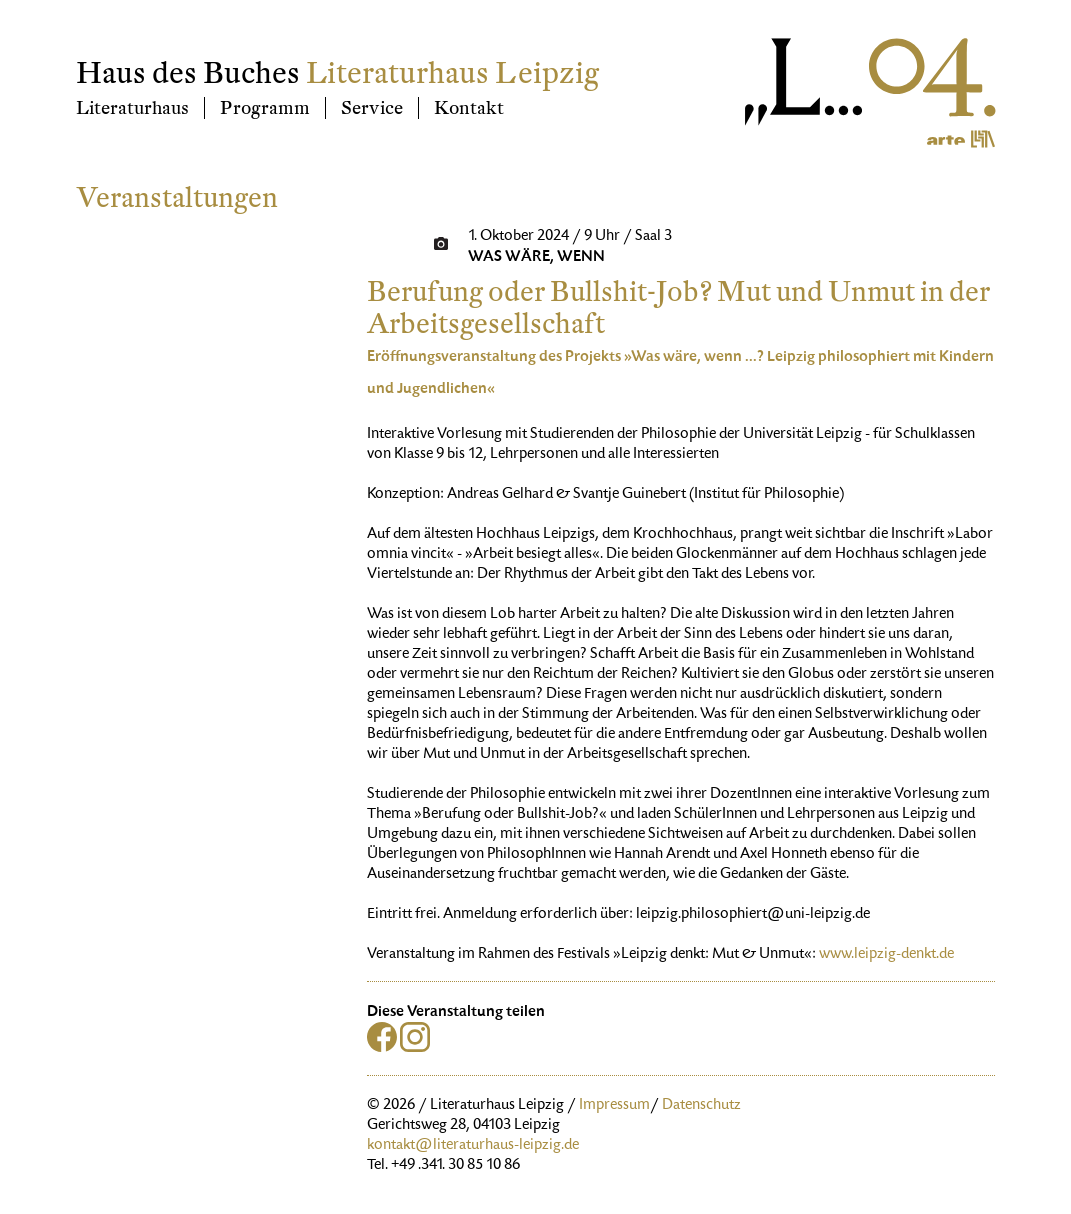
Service (372, 108)
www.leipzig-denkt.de (886, 955)
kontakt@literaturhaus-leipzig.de (473, 1146)
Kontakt (469, 108)
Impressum (614, 1106)
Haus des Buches (188, 73)
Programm (265, 108)
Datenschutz (701, 1106)
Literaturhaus (132, 108)
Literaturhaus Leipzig (452, 73)
